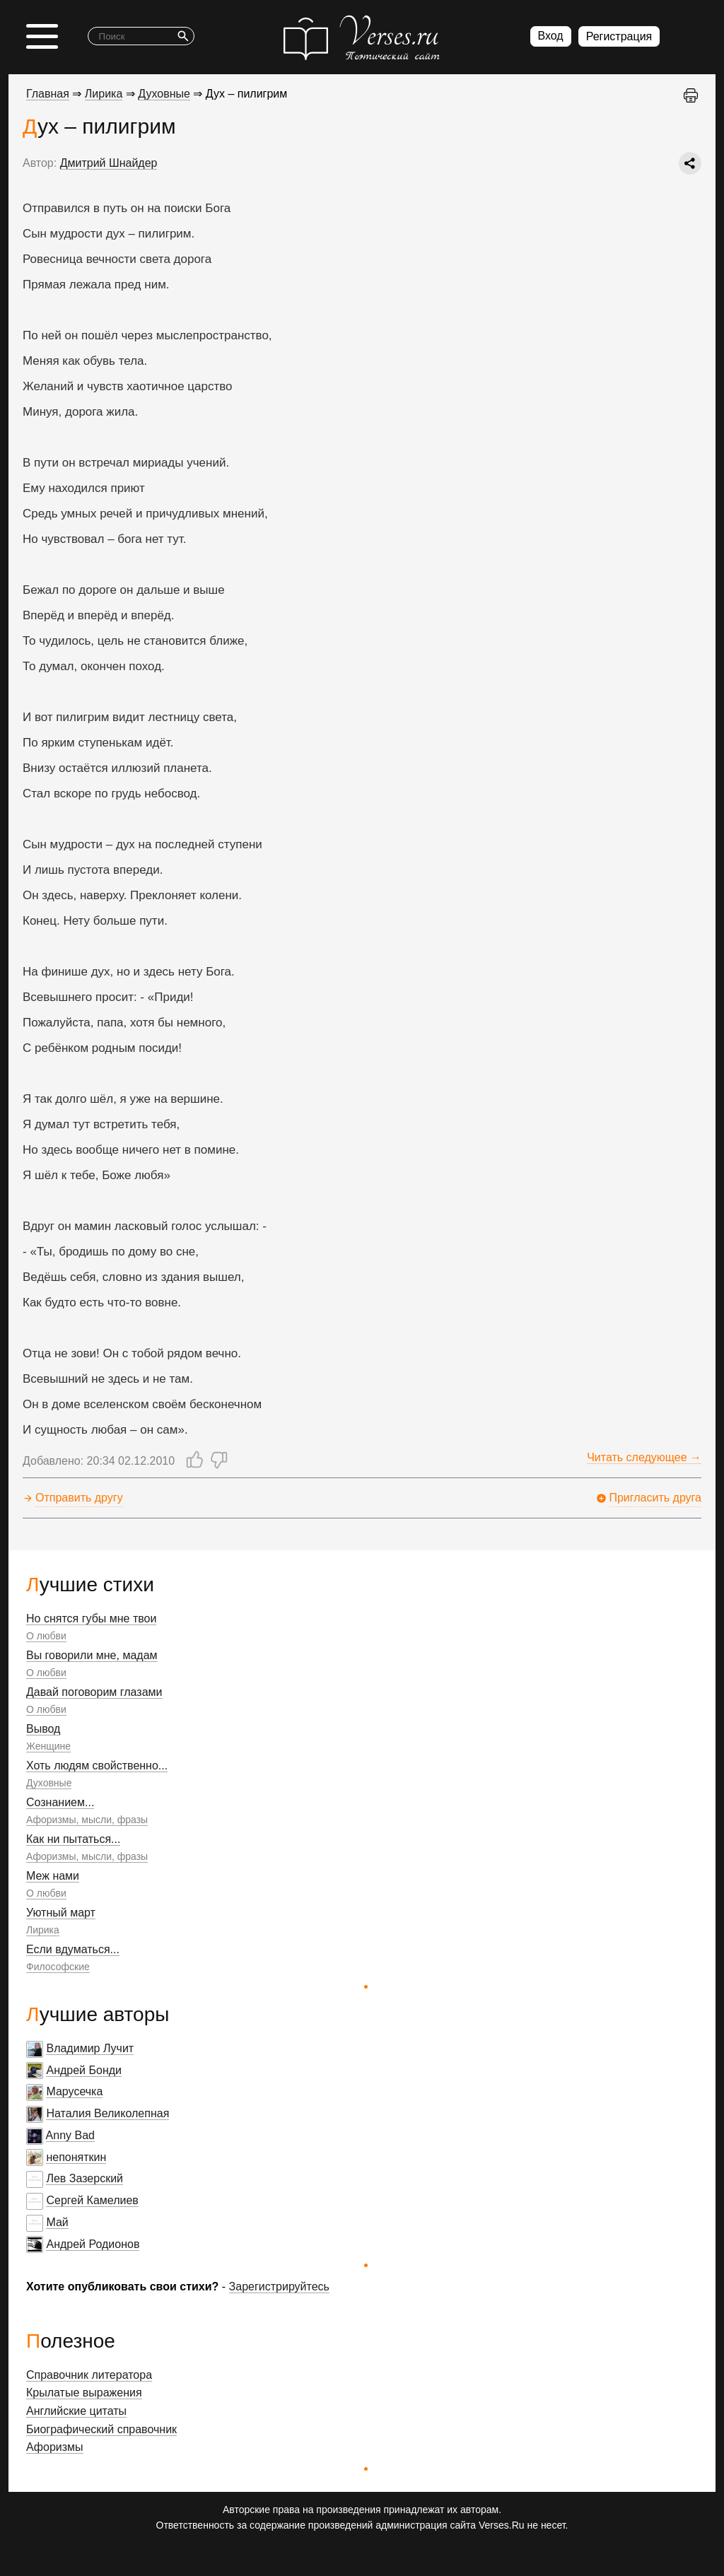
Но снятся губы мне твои (91, 1618)
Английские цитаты (76, 2411)
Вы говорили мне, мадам (92, 1655)
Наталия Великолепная (107, 2113)
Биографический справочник (101, 2429)
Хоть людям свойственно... (97, 1766)
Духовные (48, 1782)
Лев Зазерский (84, 2178)
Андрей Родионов (92, 2244)
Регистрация (619, 36)
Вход (551, 36)
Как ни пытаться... (73, 1839)
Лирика (42, 1930)
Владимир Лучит (90, 2048)
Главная (47, 94)
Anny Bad (70, 2135)
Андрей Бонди (84, 2070)
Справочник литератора (89, 2375)
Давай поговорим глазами (94, 1692)
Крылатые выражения (84, 2393)
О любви (46, 1635)
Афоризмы (54, 2447)
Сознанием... (60, 1802)
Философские (58, 1966)
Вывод (43, 1729)
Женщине (48, 1746)
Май (57, 2222)
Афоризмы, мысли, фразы (87, 1819)
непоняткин (76, 2157)
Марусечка (74, 2091)
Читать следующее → (644, 1457)
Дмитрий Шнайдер (109, 163)
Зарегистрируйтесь (279, 2287)
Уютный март (60, 1913)
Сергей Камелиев (92, 2200)
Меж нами (52, 1876)
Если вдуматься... (72, 1949)
